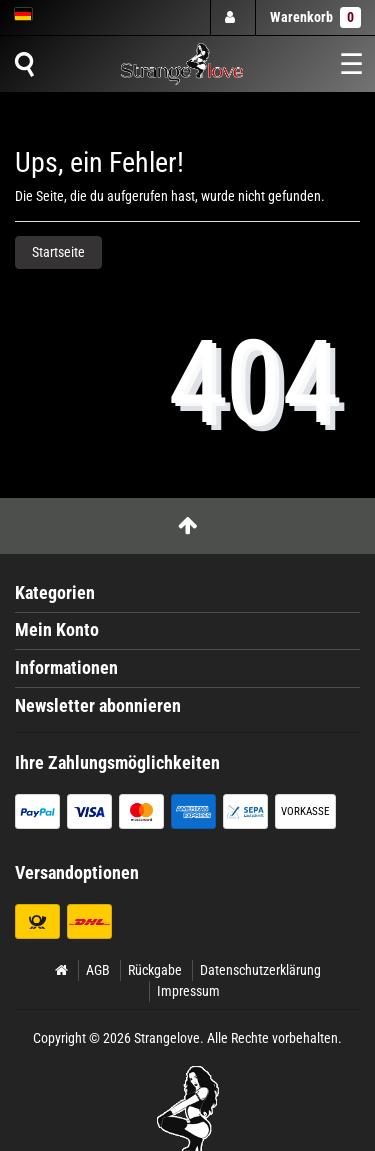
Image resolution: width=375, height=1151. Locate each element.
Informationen (66, 668)
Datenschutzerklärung (260, 970)
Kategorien (55, 593)
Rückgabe (155, 970)
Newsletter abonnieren (98, 706)
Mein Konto (57, 630)
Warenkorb (315, 17)
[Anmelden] (232, 17)
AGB (98, 970)
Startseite (58, 252)
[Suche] (24, 64)
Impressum (188, 991)
